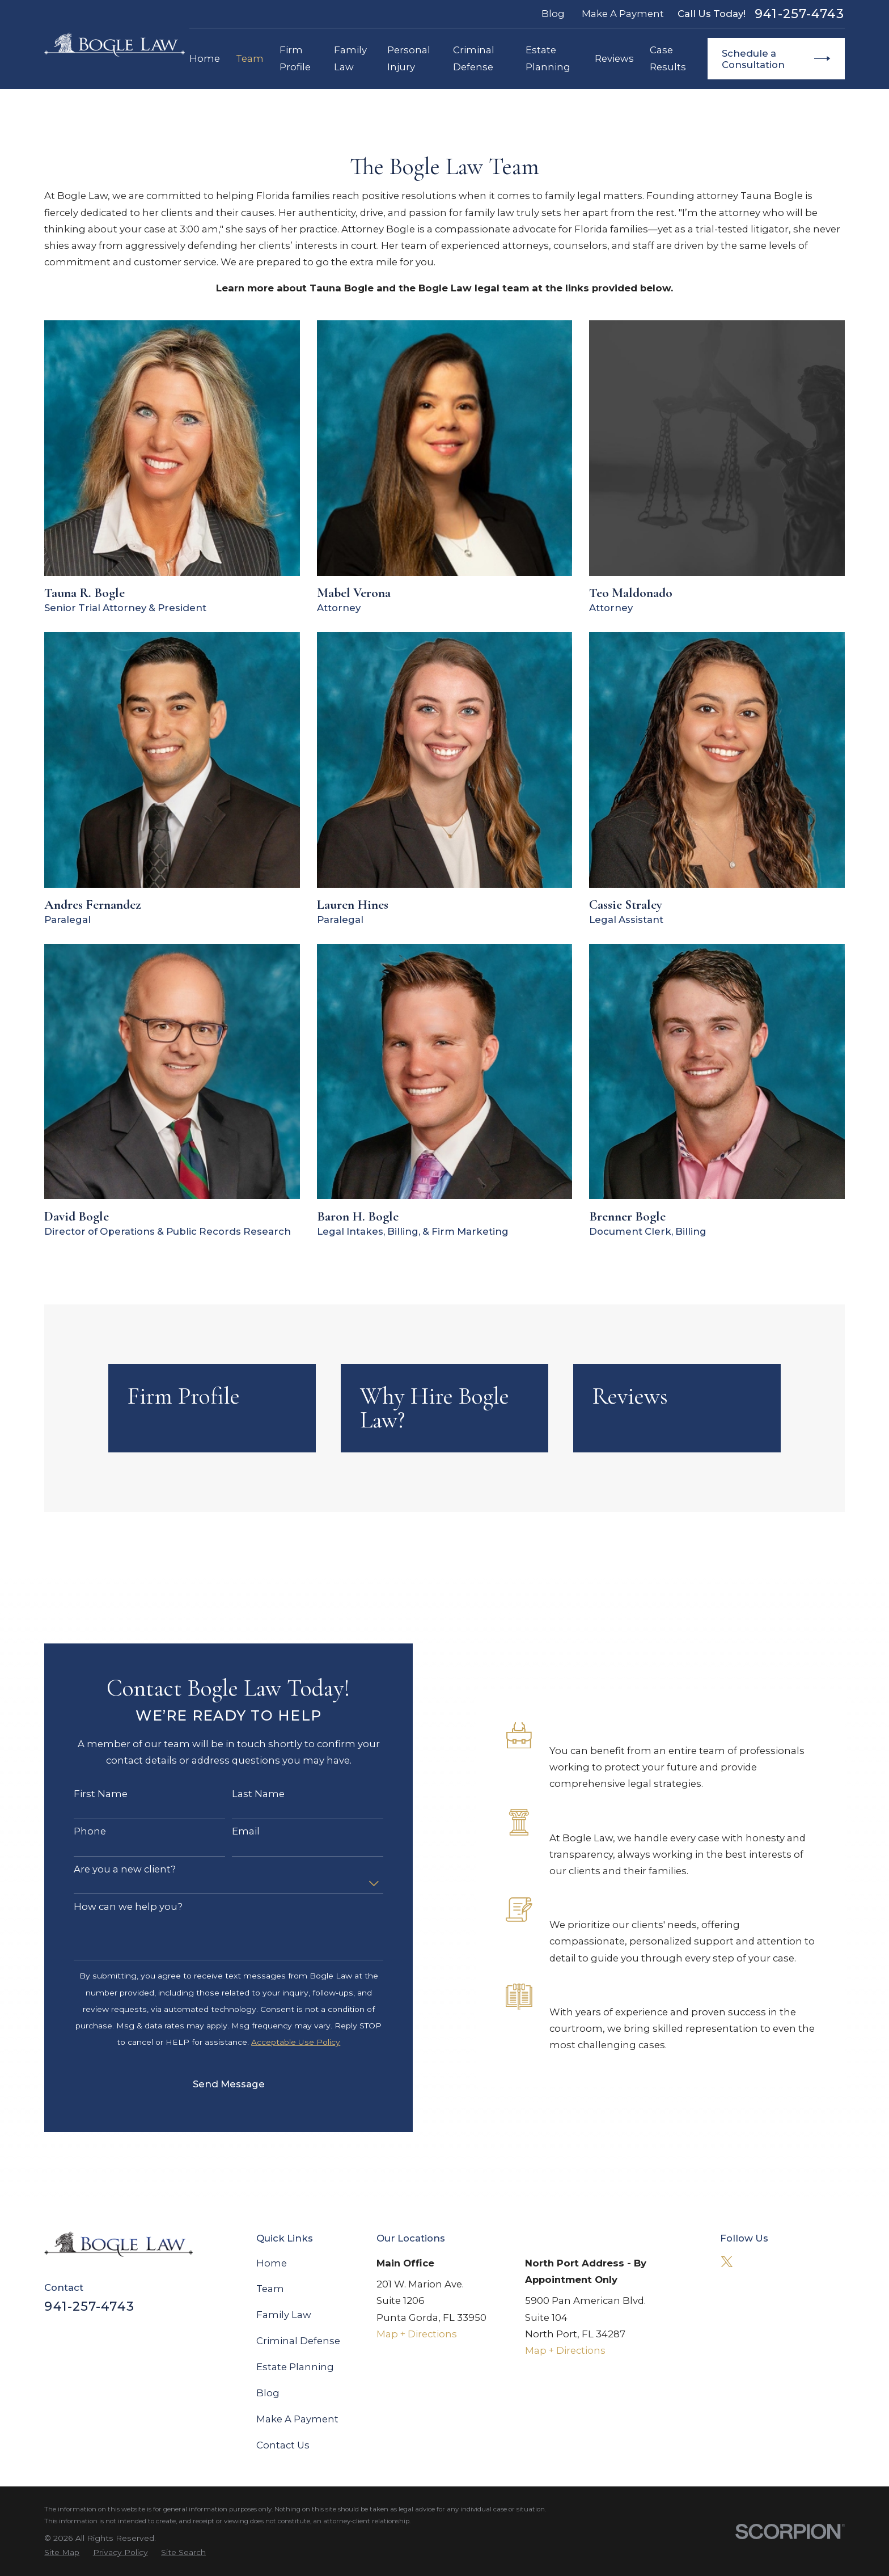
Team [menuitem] (250, 58)
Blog (553, 13)
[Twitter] (726, 2261)
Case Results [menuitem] (668, 58)
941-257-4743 (799, 13)
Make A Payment (623, 13)
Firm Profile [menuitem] (295, 58)
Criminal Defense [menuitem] (473, 58)
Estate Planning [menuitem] (548, 58)
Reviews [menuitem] (614, 58)
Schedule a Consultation (776, 59)
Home (271, 2263)
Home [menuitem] (204, 58)
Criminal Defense (298, 2340)
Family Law (283, 2314)
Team (270, 2288)
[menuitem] (61, 2552)
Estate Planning (295, 2366)
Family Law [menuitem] (350, 58)
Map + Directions (416, 2334)
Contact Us (283, 2445)
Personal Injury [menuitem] (408, 58)
